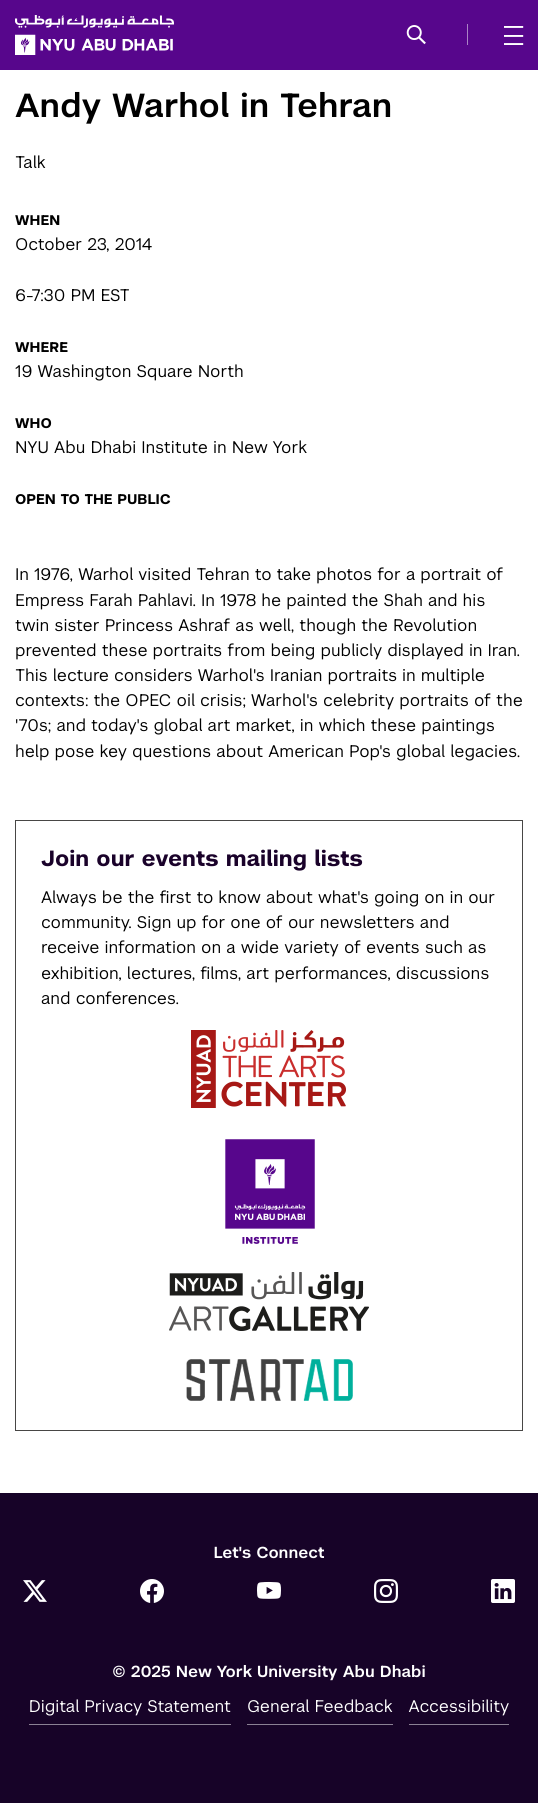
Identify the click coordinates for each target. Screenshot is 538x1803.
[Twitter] (35, 1593)
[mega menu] (507, 35)
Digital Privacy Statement (130, 1706)
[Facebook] (152, 1593)
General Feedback (320, 1706)
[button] (416, 36)
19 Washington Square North (129, 371)
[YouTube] (269, 1593)
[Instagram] (386, 1593)
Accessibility (459, 1706)
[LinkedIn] (503, 1593)
